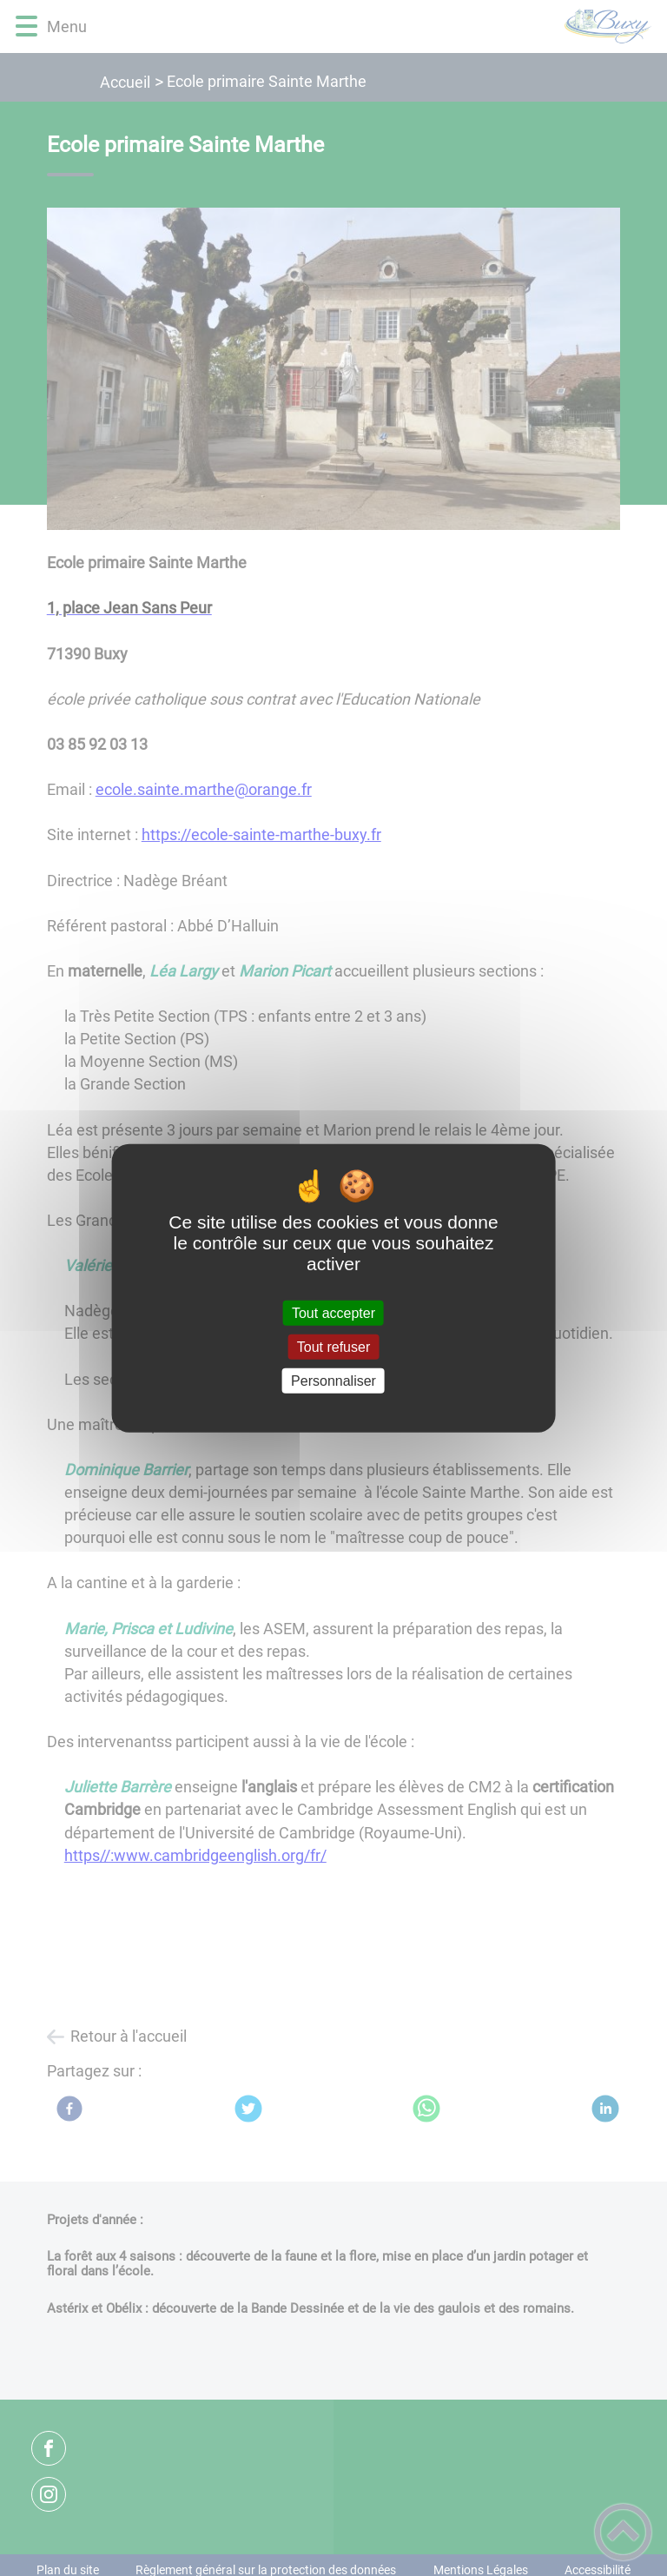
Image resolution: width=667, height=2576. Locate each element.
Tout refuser (333, 1346)
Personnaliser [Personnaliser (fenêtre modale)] (333, 1381)
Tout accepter (333, 1312)
